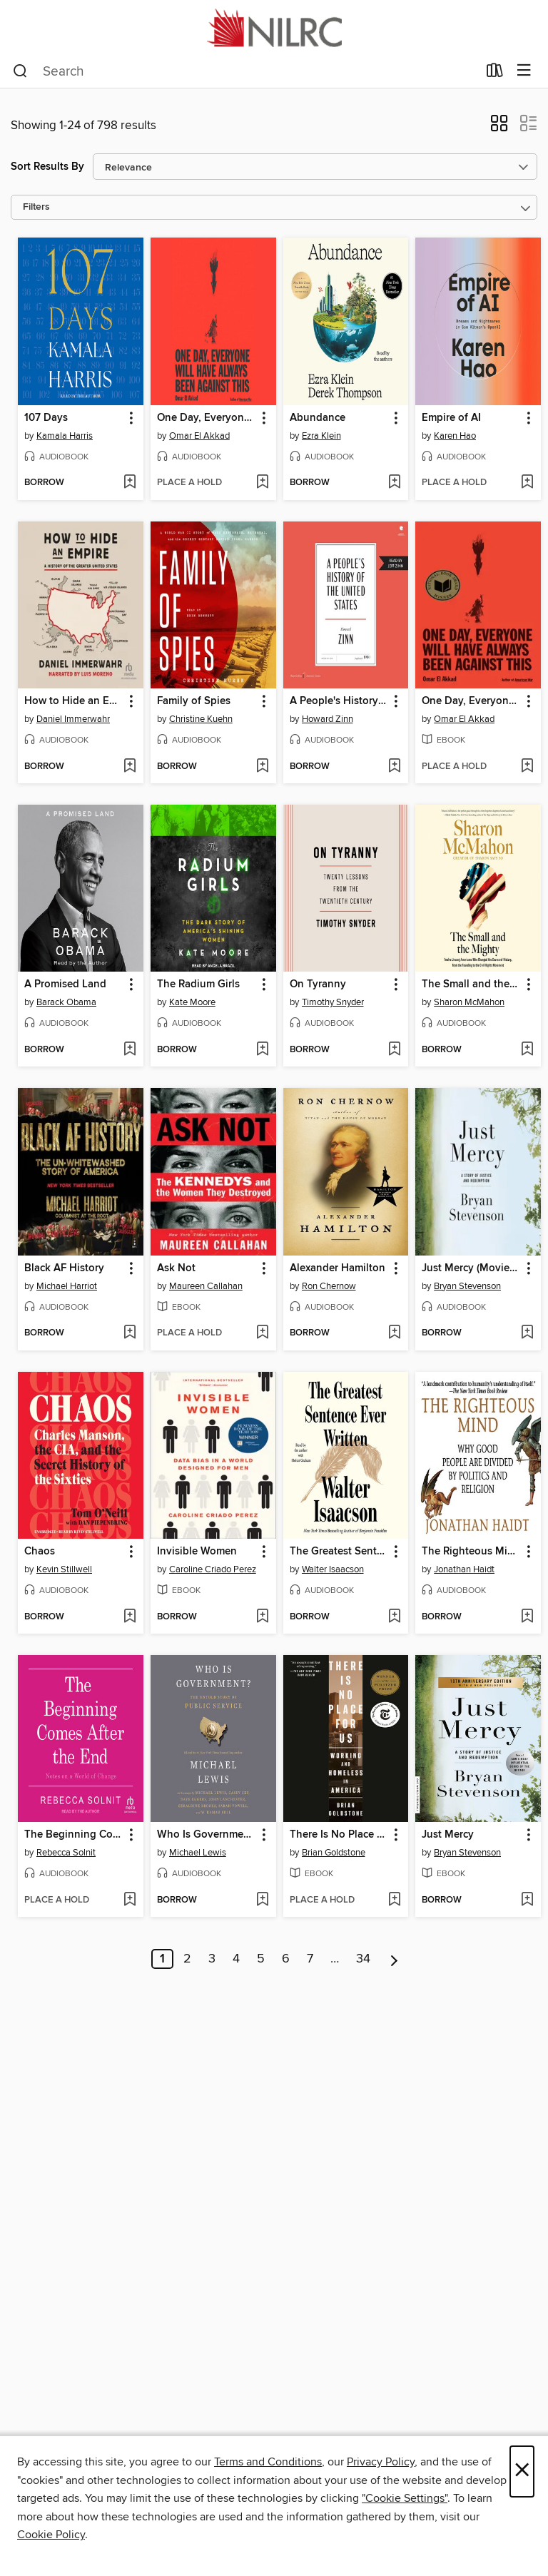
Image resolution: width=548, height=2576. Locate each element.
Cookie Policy (51, 2534)
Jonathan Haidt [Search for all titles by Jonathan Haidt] (464, 1569)
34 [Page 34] (363, 1959)
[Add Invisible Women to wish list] (262, 1617)
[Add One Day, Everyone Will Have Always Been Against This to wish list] (262, 483)
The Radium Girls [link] (198, 984)
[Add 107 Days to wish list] (129, 483)
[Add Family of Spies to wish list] (262, 767)
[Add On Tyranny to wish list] (394, 1050)
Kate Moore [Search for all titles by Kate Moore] (192, 1002)
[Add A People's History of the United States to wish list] (394, 767)
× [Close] (522, 2471)
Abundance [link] (317, 418)
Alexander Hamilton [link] (337, 1268)
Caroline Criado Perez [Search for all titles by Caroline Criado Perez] (212, 1569)
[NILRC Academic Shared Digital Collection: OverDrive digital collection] (274, 27)
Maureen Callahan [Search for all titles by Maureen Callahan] (206, 1286)
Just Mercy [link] (448, 1834)
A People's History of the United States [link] (339, 701)
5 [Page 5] (261, 1959)
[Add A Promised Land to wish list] (129, 1050)
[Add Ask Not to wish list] (262, 1333)
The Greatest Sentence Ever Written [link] (339, 1551)
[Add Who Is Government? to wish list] (262, 1900)
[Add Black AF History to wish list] (129, 1333)
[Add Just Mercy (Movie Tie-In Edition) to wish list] (527, 1333)
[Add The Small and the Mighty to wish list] (527, 1050)
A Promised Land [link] (65, 984)
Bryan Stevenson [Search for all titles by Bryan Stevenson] (467, 1286)
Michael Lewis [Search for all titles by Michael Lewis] (197, 1852)
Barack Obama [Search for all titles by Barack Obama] (66, 1002)
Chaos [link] (39, 1551)
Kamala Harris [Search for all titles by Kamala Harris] (64, 436)
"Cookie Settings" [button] (404, 2498)
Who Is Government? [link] (206, 1834)
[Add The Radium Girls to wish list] (262, 1050)
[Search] (20, 71)
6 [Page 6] (286, 1959)
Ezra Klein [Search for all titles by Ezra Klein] (321, 436)
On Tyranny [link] (318, 984)
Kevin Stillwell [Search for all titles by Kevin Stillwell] (64, 1569)
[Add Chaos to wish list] (129, 1617)
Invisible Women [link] (197, 1551)
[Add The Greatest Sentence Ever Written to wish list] (394, 1617)
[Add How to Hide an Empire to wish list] (129, 767)
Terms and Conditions (268, 2462)
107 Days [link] (46, 418)
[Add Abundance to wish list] (394, 483)
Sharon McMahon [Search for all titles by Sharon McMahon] (469, 1002)
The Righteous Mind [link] (471, 1551)
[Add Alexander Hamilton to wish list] (394, 1333)
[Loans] (495, 73)
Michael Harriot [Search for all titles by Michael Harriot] (66, 1286)
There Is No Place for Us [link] (339, 1834)
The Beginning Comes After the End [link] (73, 1834)
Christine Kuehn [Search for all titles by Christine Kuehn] (201, 719)
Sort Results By (47, 166)
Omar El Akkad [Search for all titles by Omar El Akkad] (199, 436)
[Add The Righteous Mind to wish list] (527, 1617)
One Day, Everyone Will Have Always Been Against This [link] (206, 418)
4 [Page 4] (236, 1959)
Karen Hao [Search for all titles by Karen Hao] (455, 436)
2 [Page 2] (187, 1959)
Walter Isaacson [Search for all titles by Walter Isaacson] (333, 1569)
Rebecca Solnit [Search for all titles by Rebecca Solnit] (66, 1852)
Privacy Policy (381, 2462)
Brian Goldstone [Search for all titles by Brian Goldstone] (333, 1852)
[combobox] (245, 71)
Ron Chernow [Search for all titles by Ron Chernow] (329, 1286)
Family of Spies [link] (193, 701)
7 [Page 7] (310, 1959)
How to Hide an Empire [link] (73, 701)
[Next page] (394, 1958)
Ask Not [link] (176, 1268)
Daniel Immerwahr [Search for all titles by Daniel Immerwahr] (73, 719)
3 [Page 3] (211, 1959)
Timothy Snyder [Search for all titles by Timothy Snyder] (333, 1002)
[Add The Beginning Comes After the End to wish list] (129, 1900)
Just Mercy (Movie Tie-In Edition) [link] (471, 1268)
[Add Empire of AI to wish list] (527, 483)
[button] (499, 128)
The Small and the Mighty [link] (471, 984)
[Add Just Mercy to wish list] (527, 1900)
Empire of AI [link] (451, 418)
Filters (36, 207)
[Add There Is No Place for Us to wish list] (394, 1900)
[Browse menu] (524, 71)
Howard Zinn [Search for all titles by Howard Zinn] (327, 719)
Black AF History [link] (64, 1268)
